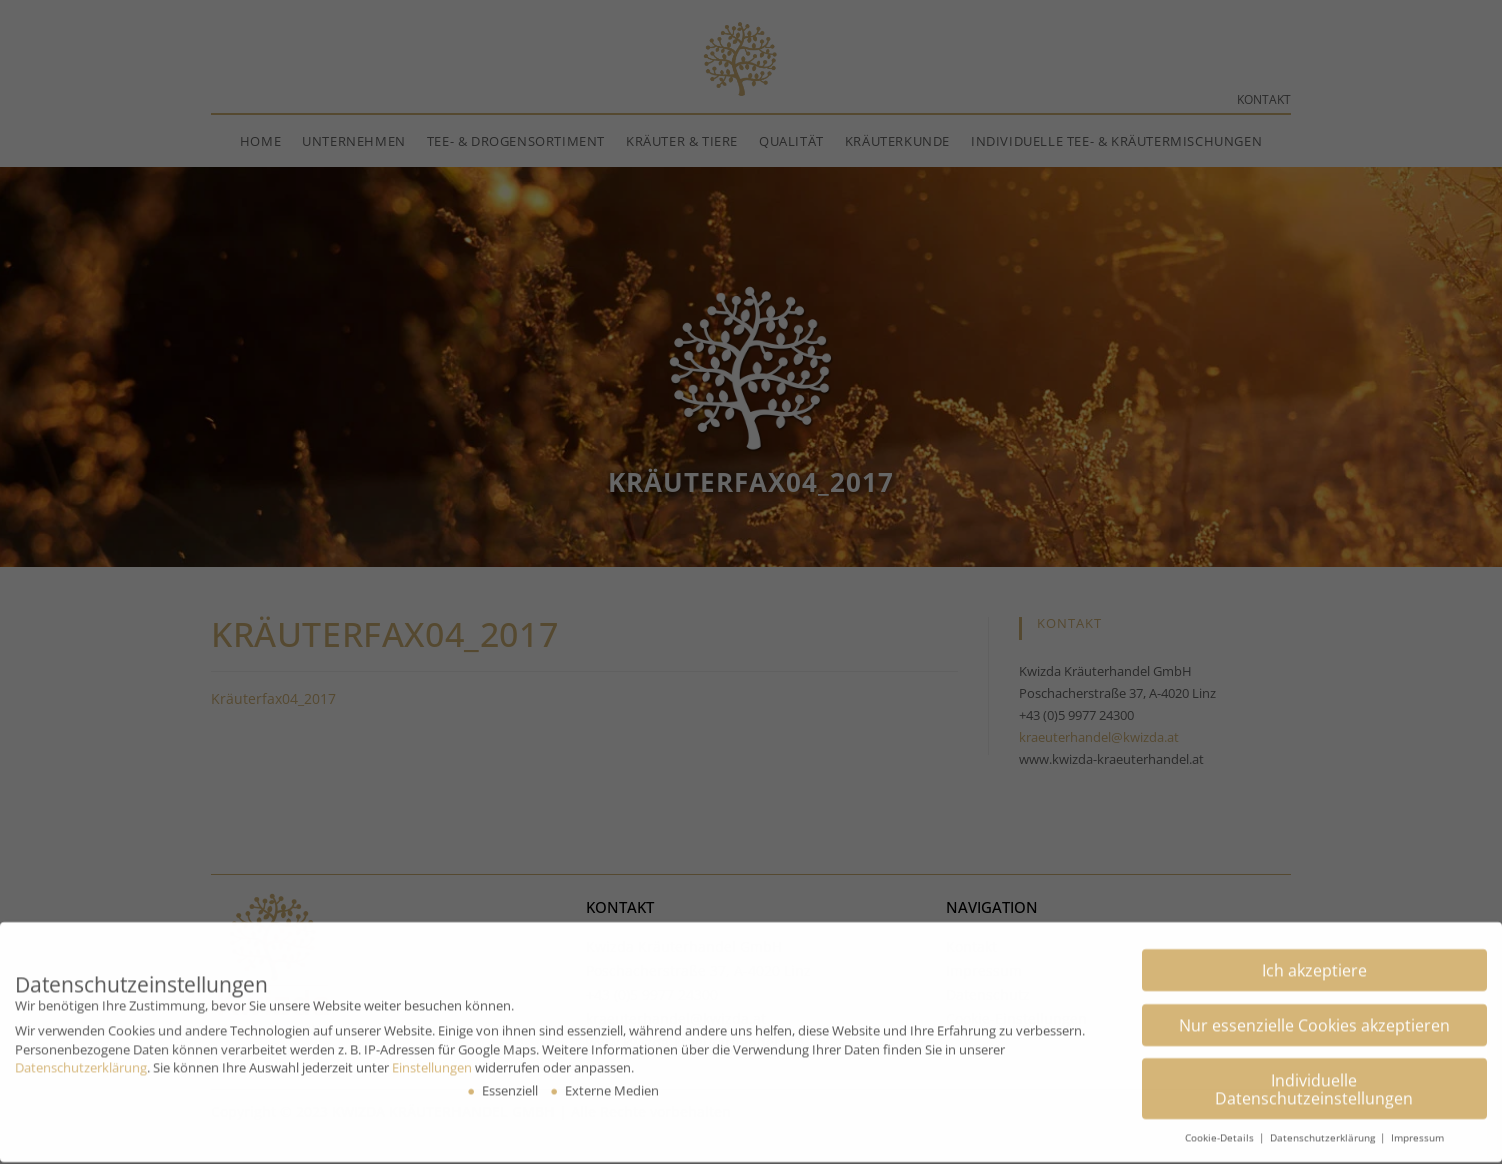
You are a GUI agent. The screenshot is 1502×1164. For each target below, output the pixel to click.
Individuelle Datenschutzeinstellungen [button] (1314, 1076)
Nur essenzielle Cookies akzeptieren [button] (1314, 1013)
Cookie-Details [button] (1221, 1125)
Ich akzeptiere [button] (1314, 958)
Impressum (1417, 1125)
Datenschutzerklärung (81, 1055)
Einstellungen (432, 1055)
